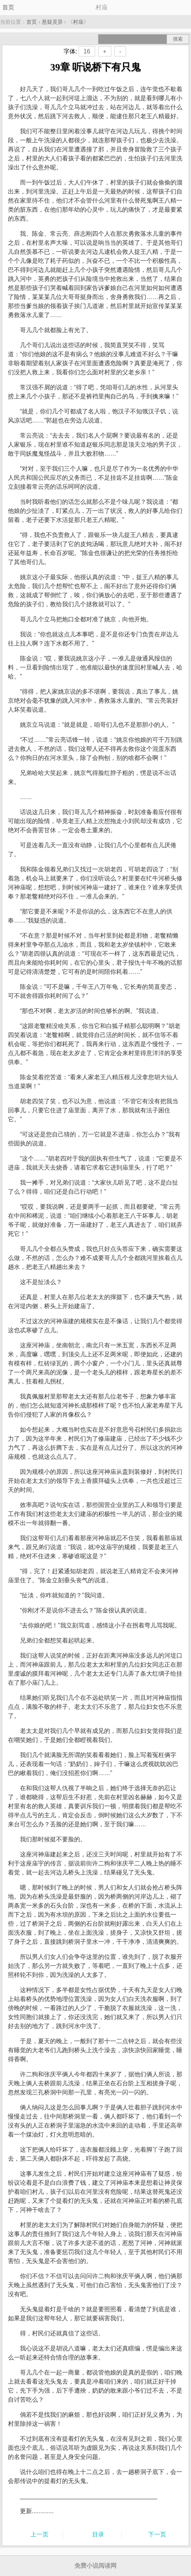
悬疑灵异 (52, 22)
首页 (8, 7)
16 (86, 51)
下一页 (157, 2534)
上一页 (39, 2534)
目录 (98, 2534)
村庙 (78, 22)
